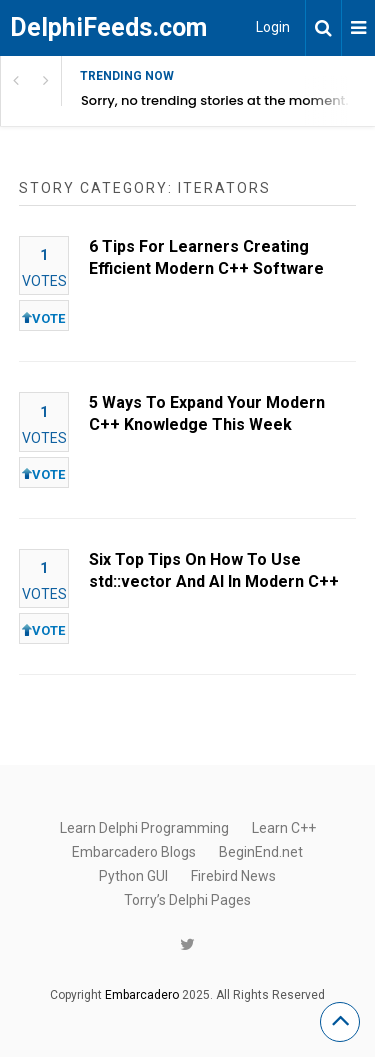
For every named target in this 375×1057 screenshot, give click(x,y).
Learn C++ (284, 828)
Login (273, 27)
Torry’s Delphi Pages (187, 900)
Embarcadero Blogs (134, 852)
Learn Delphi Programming (144, 828)
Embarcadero (142, 995)
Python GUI (133, 876)
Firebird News (233, 876)
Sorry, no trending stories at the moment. (215, 100)
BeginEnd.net (261, 852)
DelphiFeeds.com (108, 27)
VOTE (43, 318)
